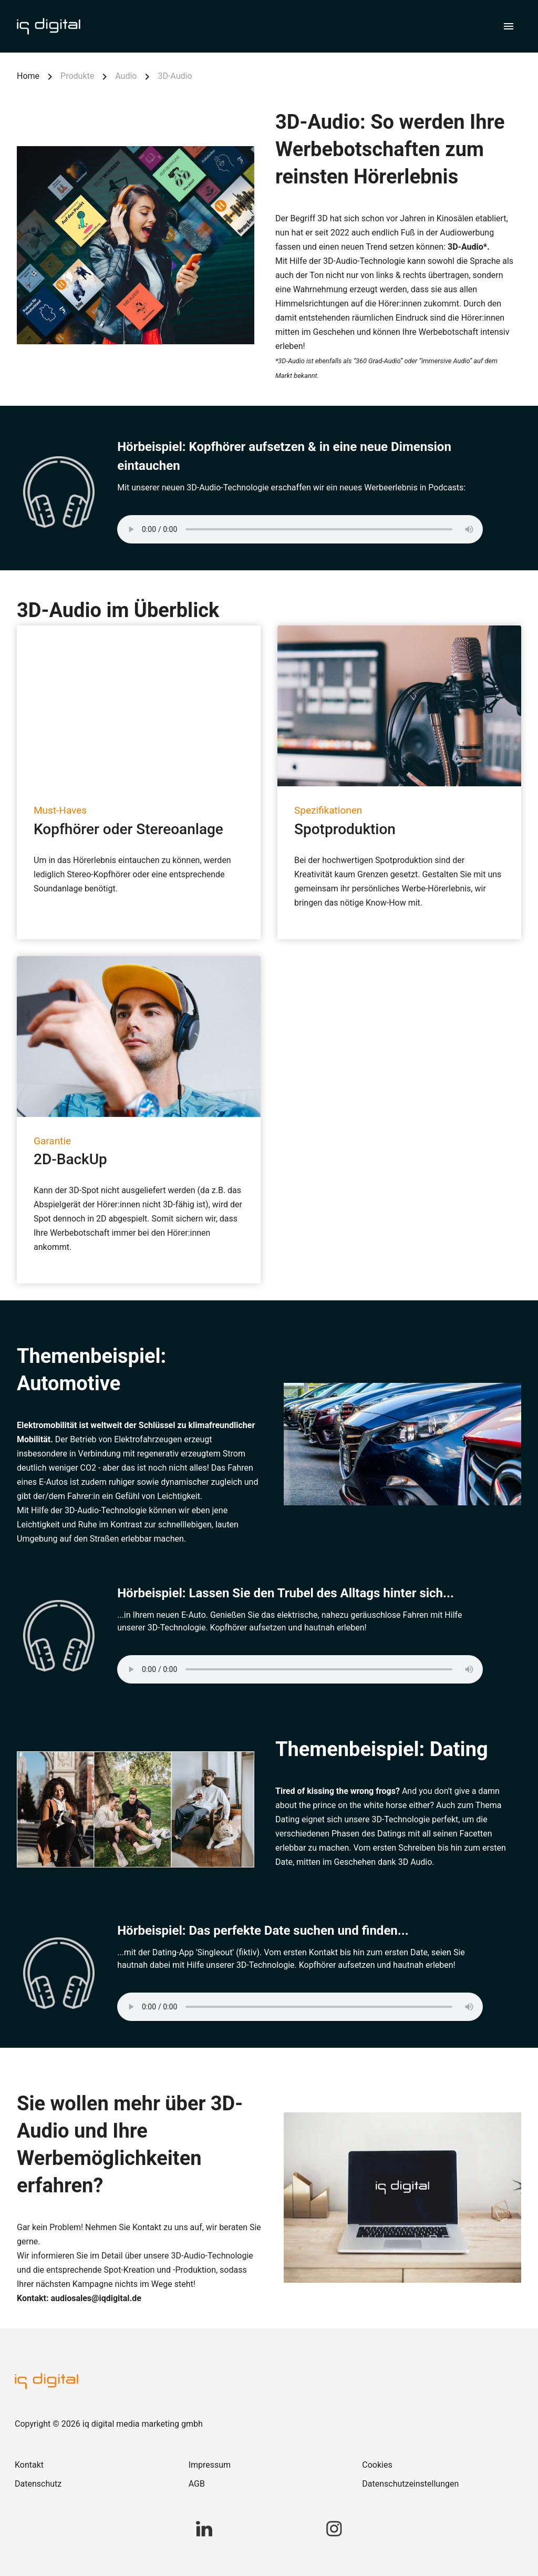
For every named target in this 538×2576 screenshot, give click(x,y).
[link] (95, 2465)
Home (28, 76)
